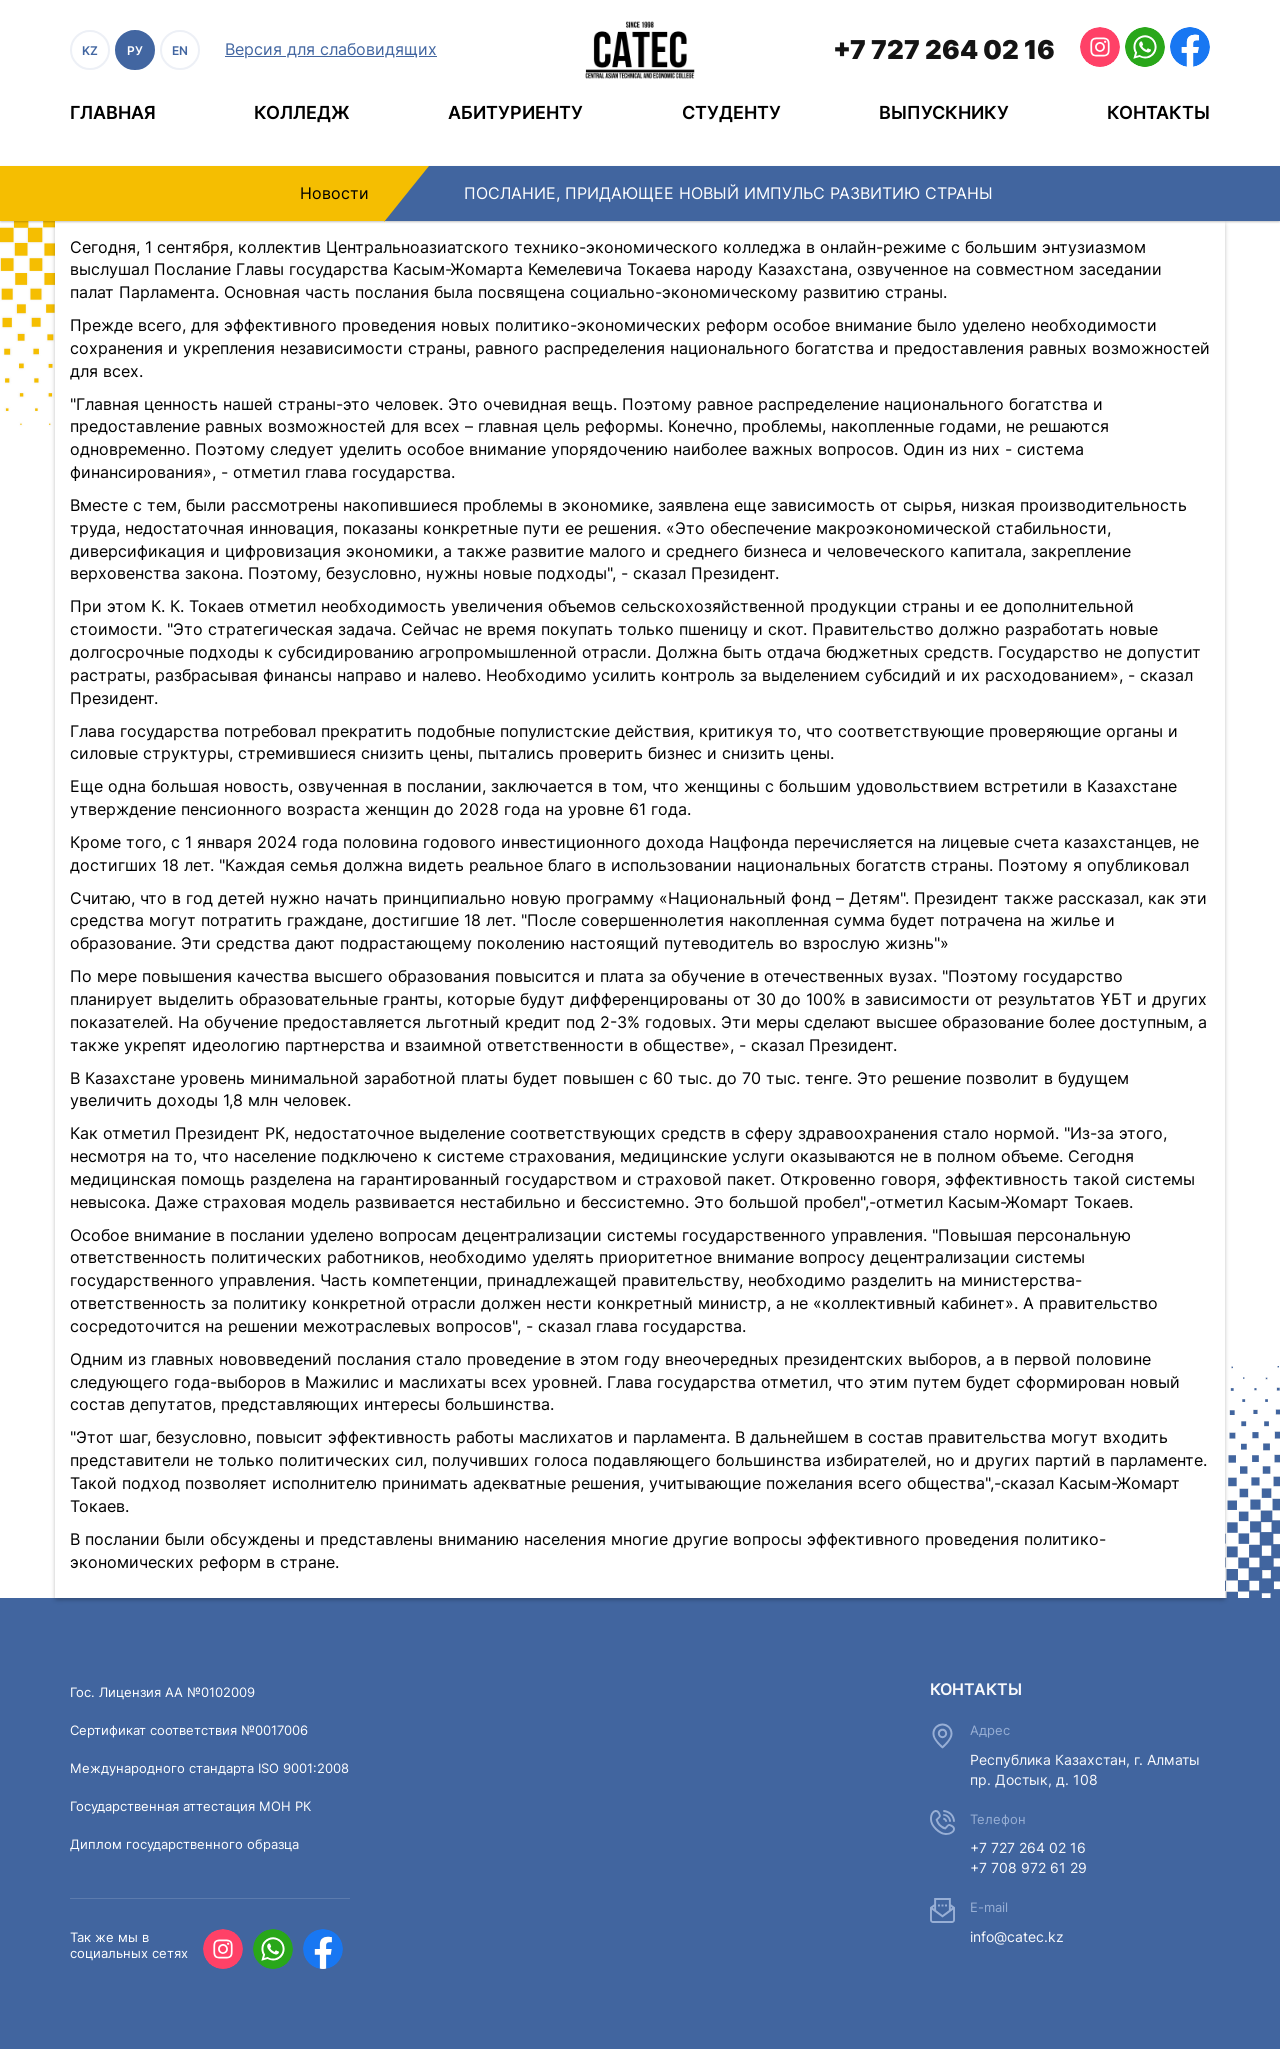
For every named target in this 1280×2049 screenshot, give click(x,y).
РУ (135, 50)
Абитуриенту (515, 112)
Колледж (302, 112)
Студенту (731, 112)
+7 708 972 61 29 (1028, 1867)
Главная (113, 112)
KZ (90, 50)
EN (180, 50)
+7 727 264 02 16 (944, 49)
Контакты (1158, 112)
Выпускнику (944, 112)
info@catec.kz (1017, 1936)
